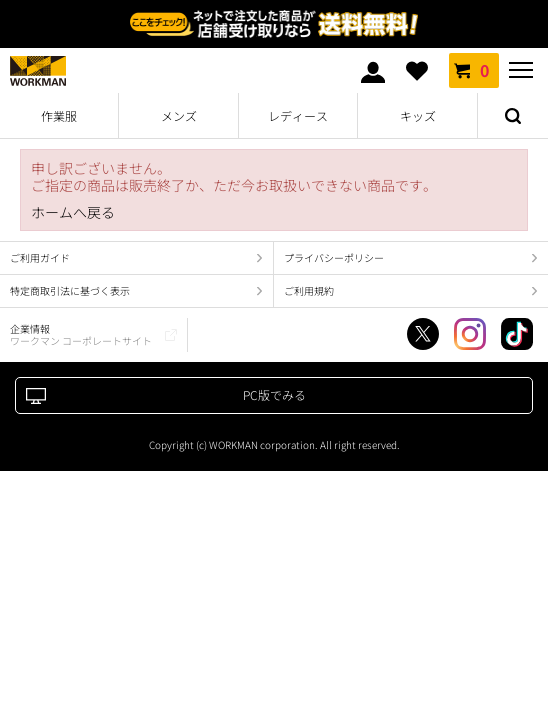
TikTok (517, 334)
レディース (298, 115)
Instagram (470, 334)
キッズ (418, 115)
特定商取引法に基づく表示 (70, 290)
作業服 (59, 115)
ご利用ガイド (40, 257)
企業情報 (81, 334)
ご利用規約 (309, 290)
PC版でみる (274, 394)
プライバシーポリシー (334, 257)
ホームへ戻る (73, 212)
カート (474, 70)
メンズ (179, 115)
